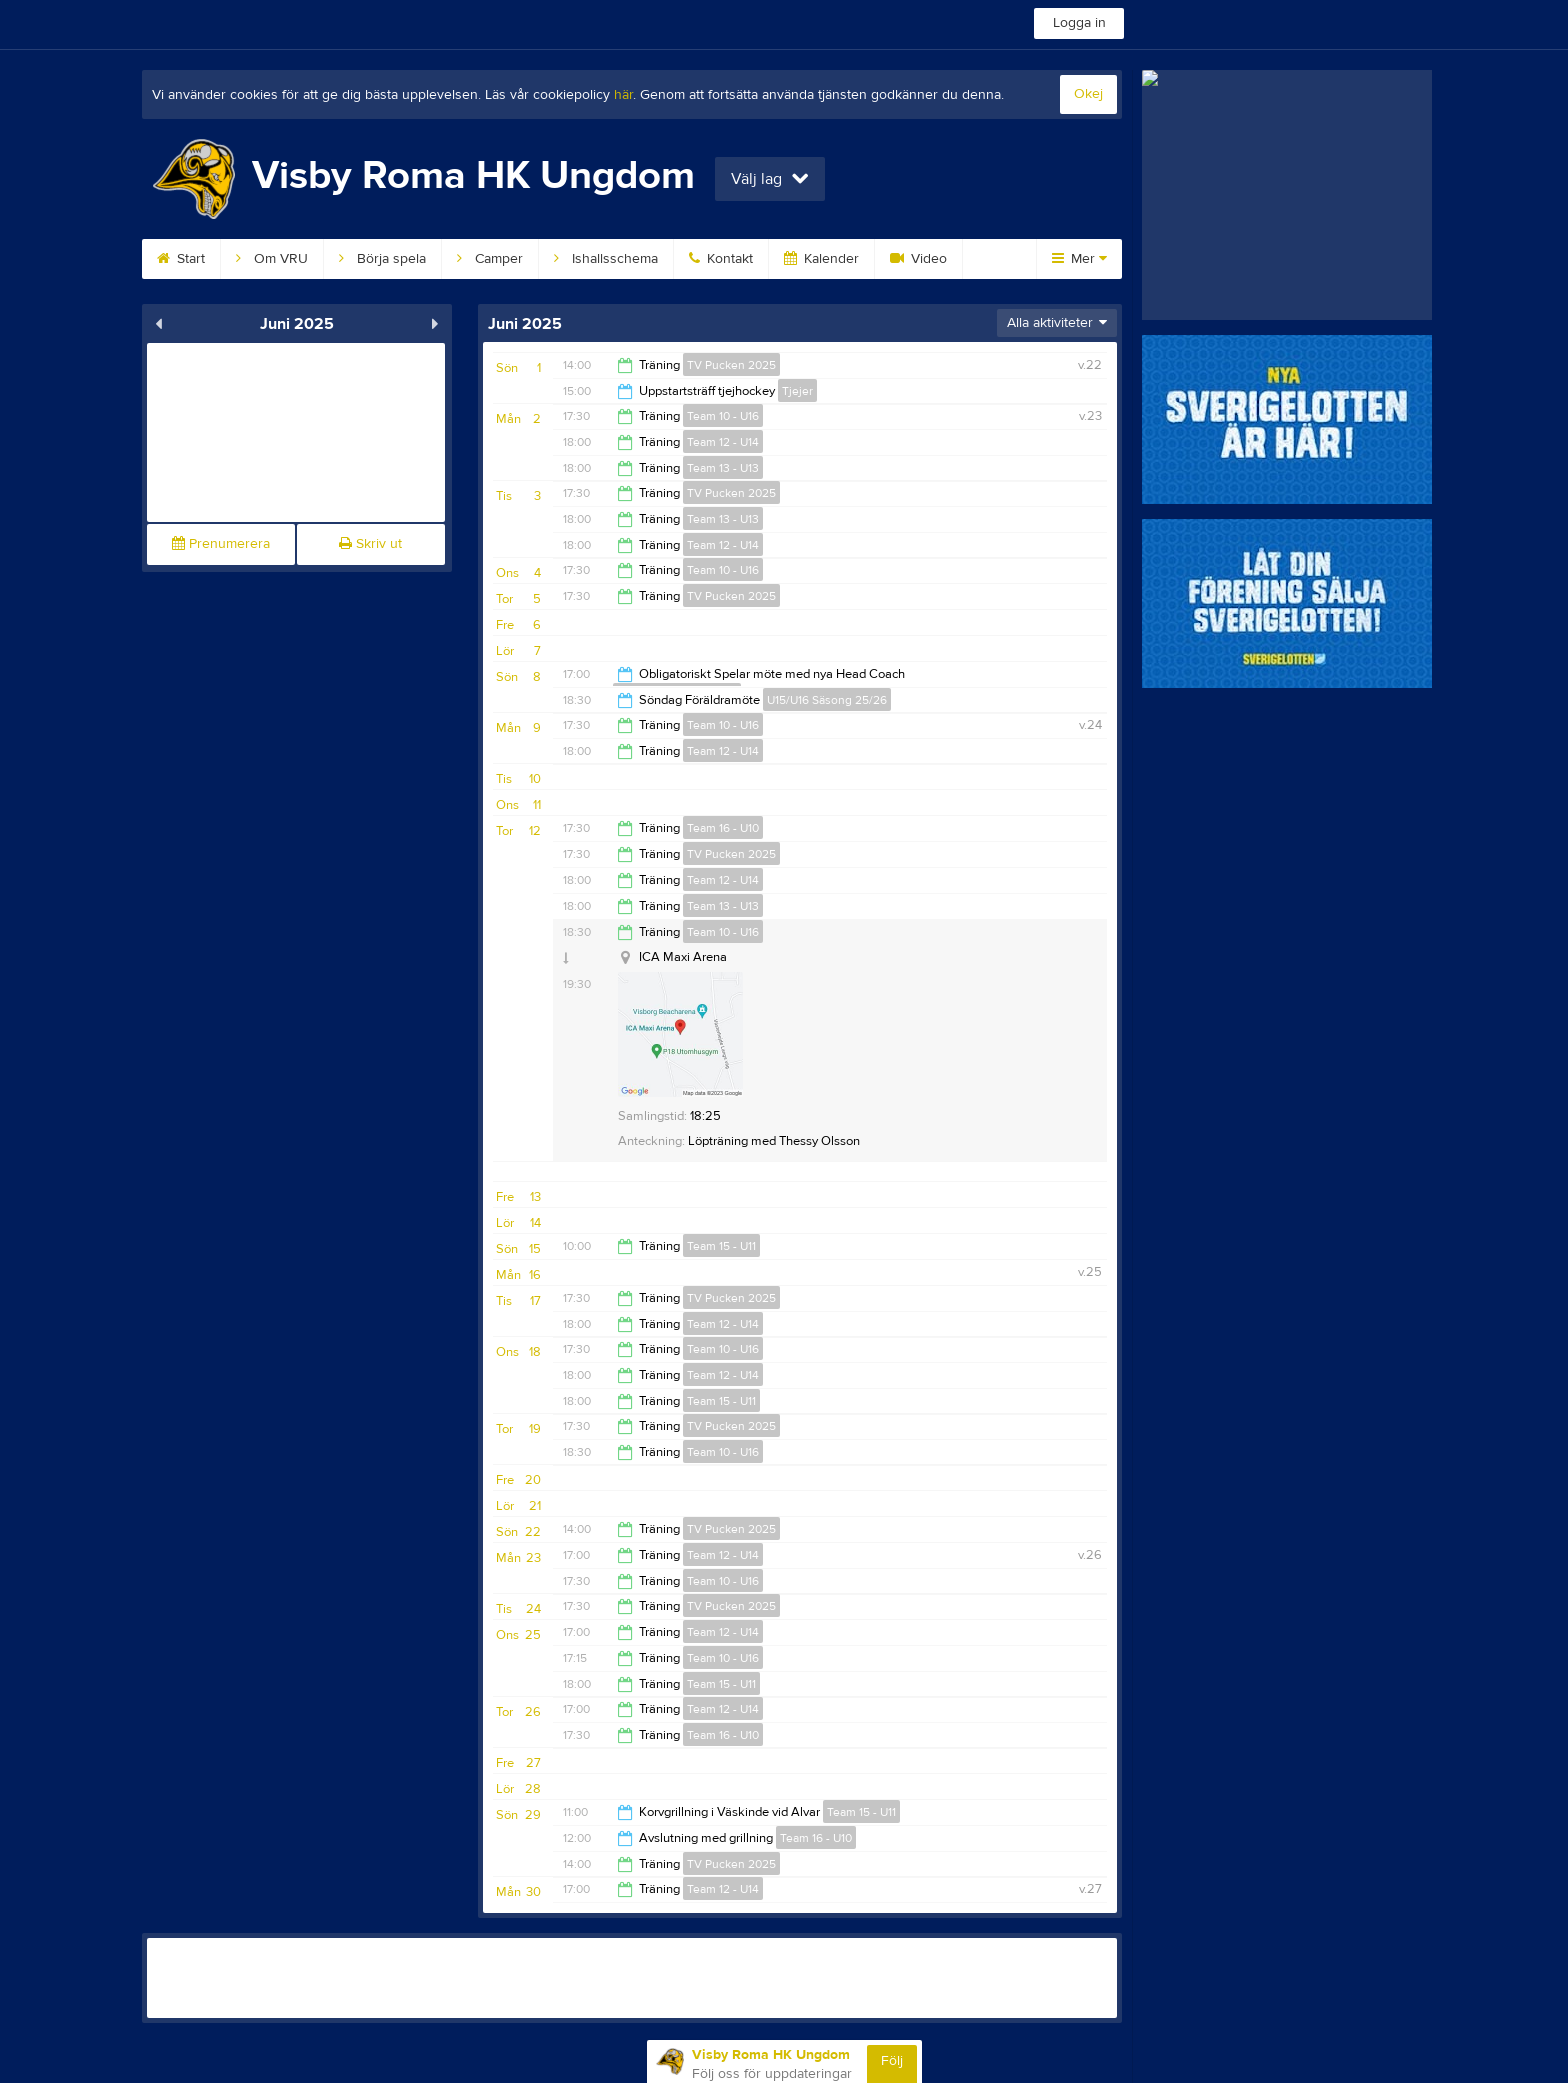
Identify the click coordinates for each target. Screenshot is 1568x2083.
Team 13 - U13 (723, 468)
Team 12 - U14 (723, 442)
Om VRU (272, 259)
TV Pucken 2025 (731, 365)
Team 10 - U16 (723, 416)
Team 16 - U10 (723, 828)
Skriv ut (370, 544)
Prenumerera (221, 544)
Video (918, 259)
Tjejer (797, 391)
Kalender (821, 259)
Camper (490, 259)
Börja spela (382, 259)
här (623, 95)
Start (181, 259)
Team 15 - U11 (721, 1246)
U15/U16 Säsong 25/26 (827, 700)
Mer (1079, 259)
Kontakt (721, 259)
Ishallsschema (606, 259)
